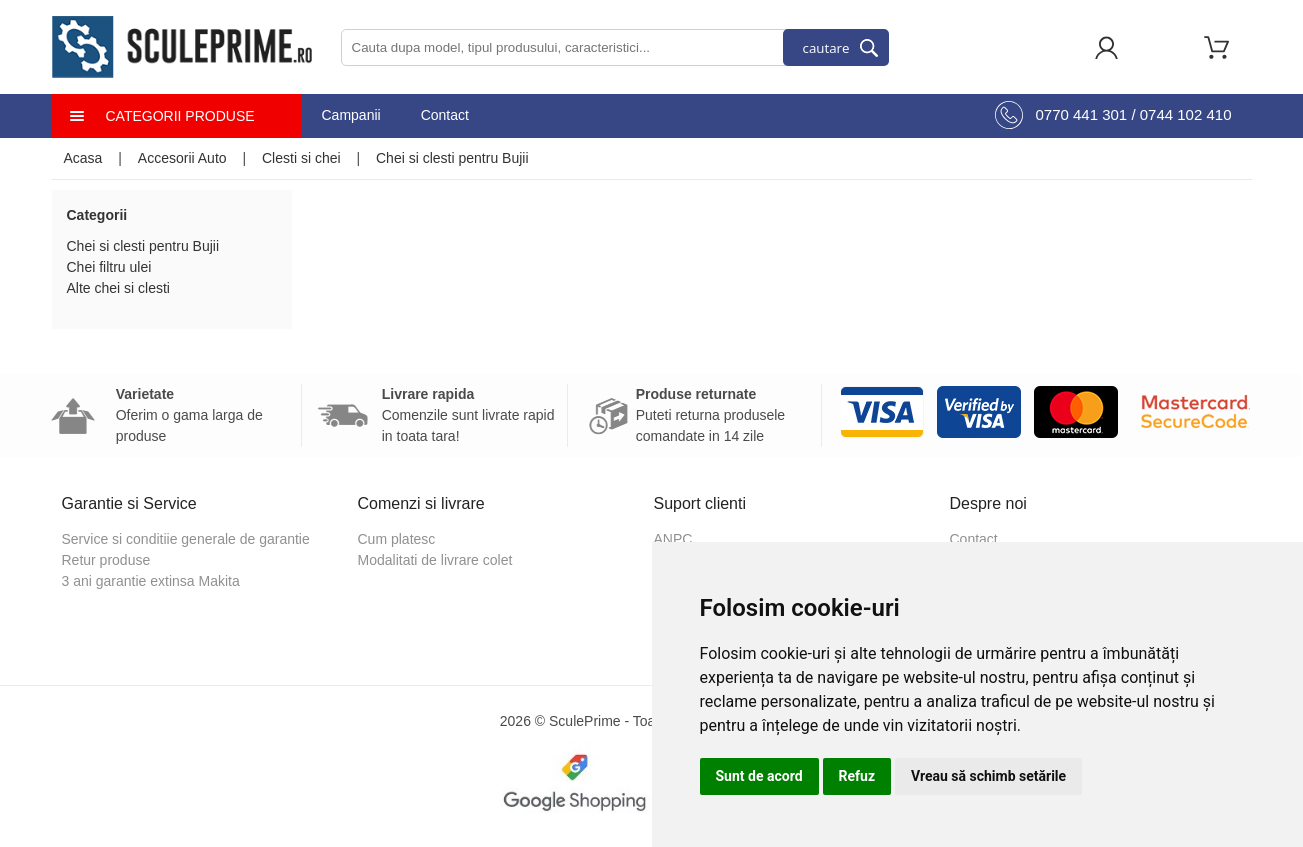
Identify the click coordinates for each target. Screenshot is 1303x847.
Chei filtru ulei (109, 267)
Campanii (351, 115)
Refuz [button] (857, 776)
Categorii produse (180, 116)
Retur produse (106, 560)
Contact (445, 115)
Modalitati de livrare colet (435, 560)
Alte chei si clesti (118, 288)
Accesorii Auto (182, 158)
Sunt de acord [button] (759, 776)
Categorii (97, 215)
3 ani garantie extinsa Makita (151, 581)
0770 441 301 (1081, 114)
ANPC (673, 539)
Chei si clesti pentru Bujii (452, 158)
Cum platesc (397, 539)
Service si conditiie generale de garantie (186, 539)
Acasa (83, 158)
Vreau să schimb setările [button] (988, 776)
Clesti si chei (301, 158)
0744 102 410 (1186, 114)
